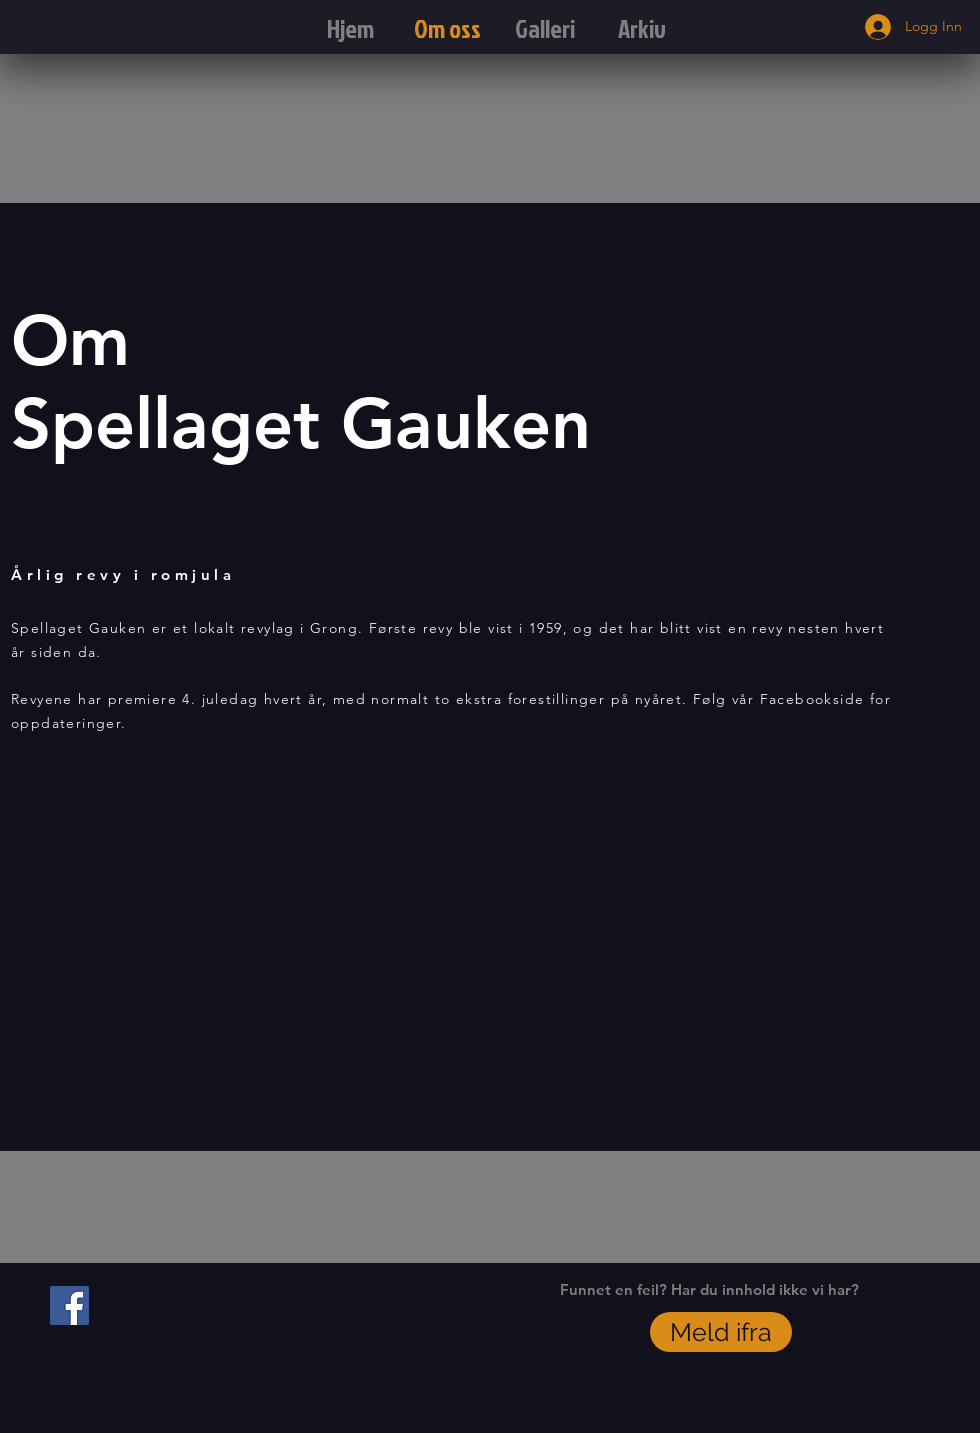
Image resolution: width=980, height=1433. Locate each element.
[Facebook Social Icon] (69, 1305)
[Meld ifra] (721, 1332)
